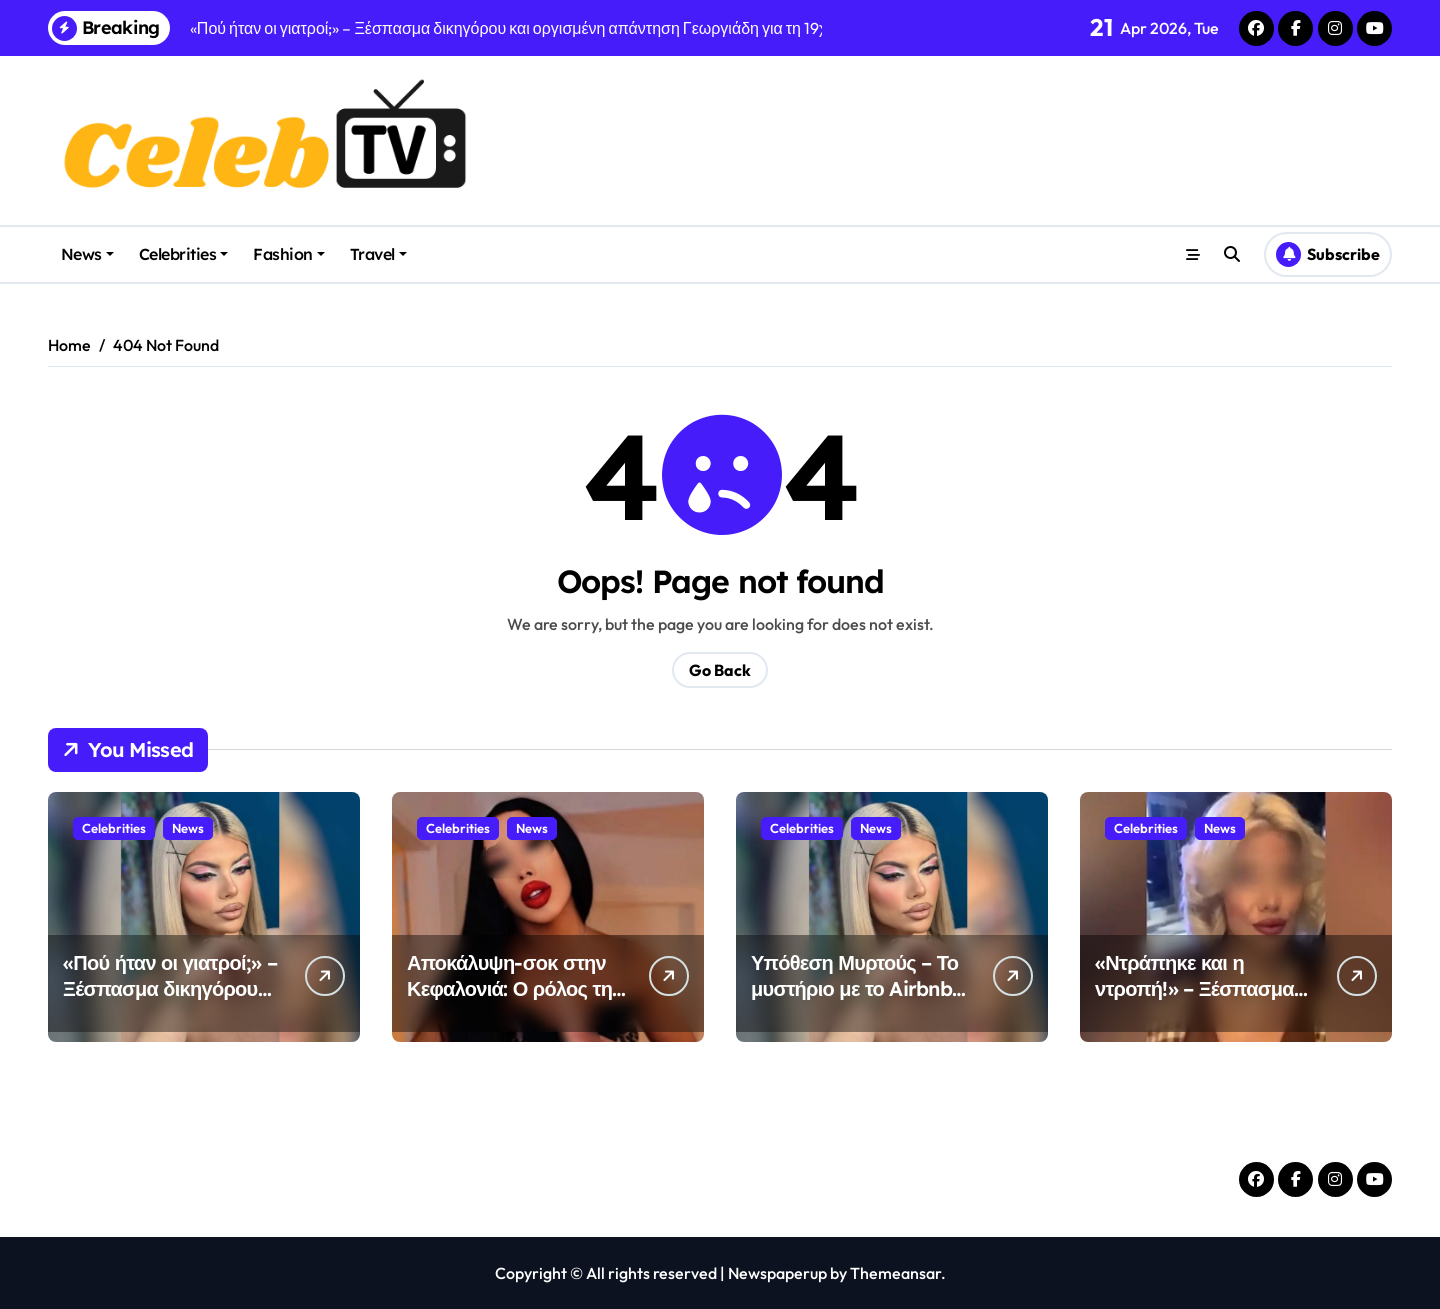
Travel (378, 254)
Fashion (289, 254)
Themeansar (895, 1273)
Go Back (720, 670)
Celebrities (184, 254)
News (87, 254)
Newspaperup (777, 1273)
